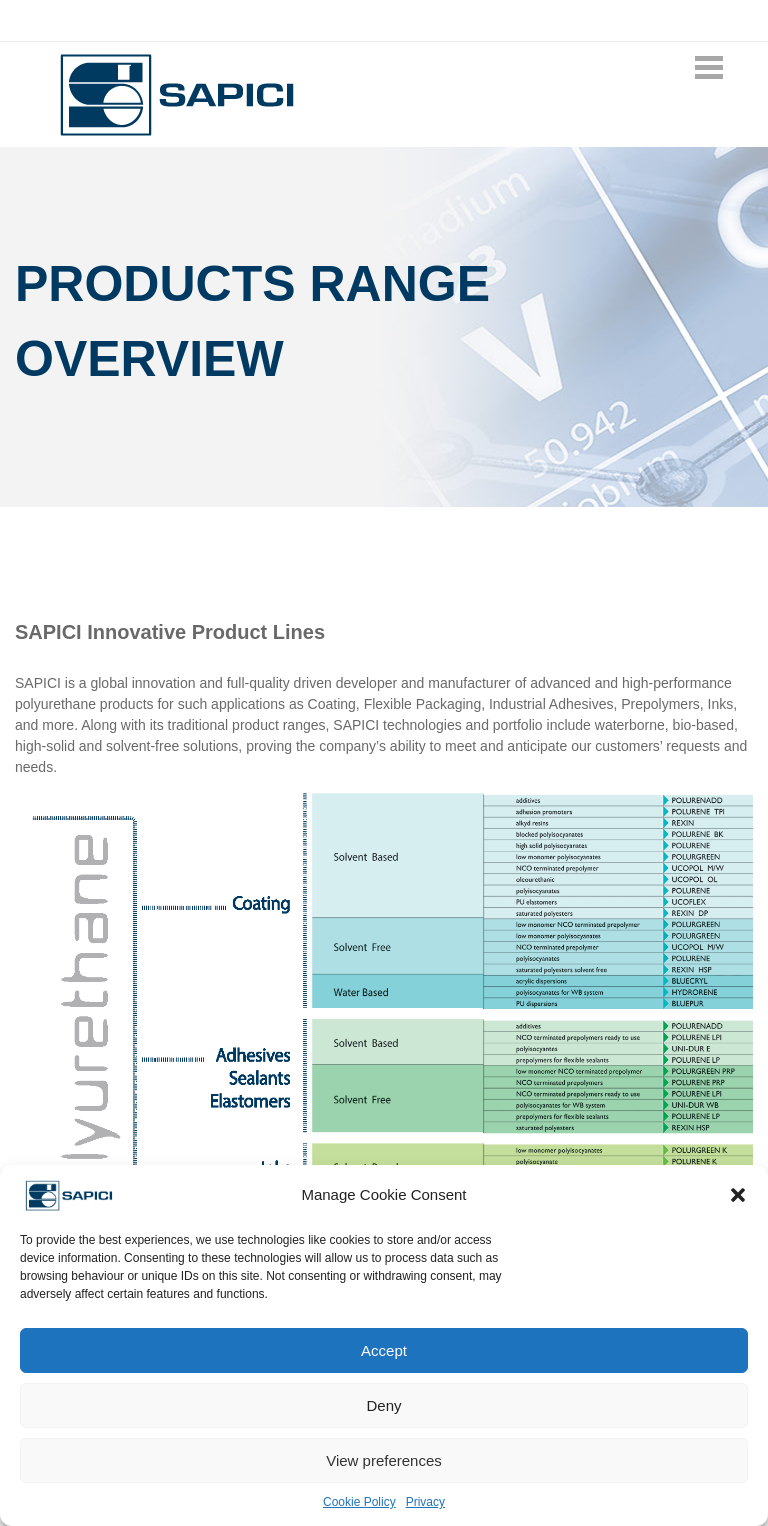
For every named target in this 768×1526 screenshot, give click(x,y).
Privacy (425, 1502)
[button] (738, 1195)
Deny (383, 1405)
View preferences (384, 1460)
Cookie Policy (359, 1502)
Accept (384, 1350)
